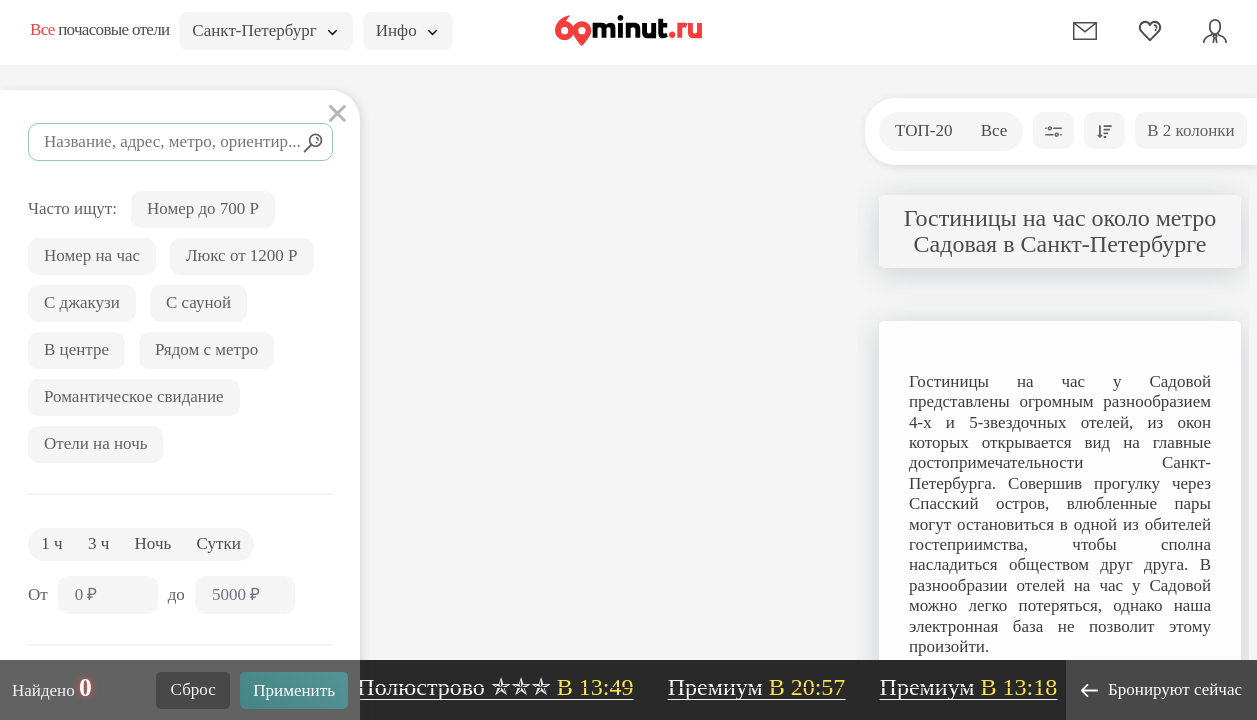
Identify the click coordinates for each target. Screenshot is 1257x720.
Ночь (153, 543)
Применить (294, 690)
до (176, 594)
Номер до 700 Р (203, 208)
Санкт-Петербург (264, 30)
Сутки (219, 543)
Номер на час (92, 255)
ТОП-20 (923, 130)
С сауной (198, 302)
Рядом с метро (206, 349)
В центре (76, 349)
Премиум (761, 687)
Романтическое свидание (134, 396)
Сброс (193, 689)
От (38, 594)
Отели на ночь (95, 443)
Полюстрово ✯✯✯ (500, 687)
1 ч (51, 543)
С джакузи (82, 302)
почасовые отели (99, 29)
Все (994, 130)
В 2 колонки (1190, 130)
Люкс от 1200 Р (242, 255)
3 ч (98, 543)
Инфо (406, 30)
